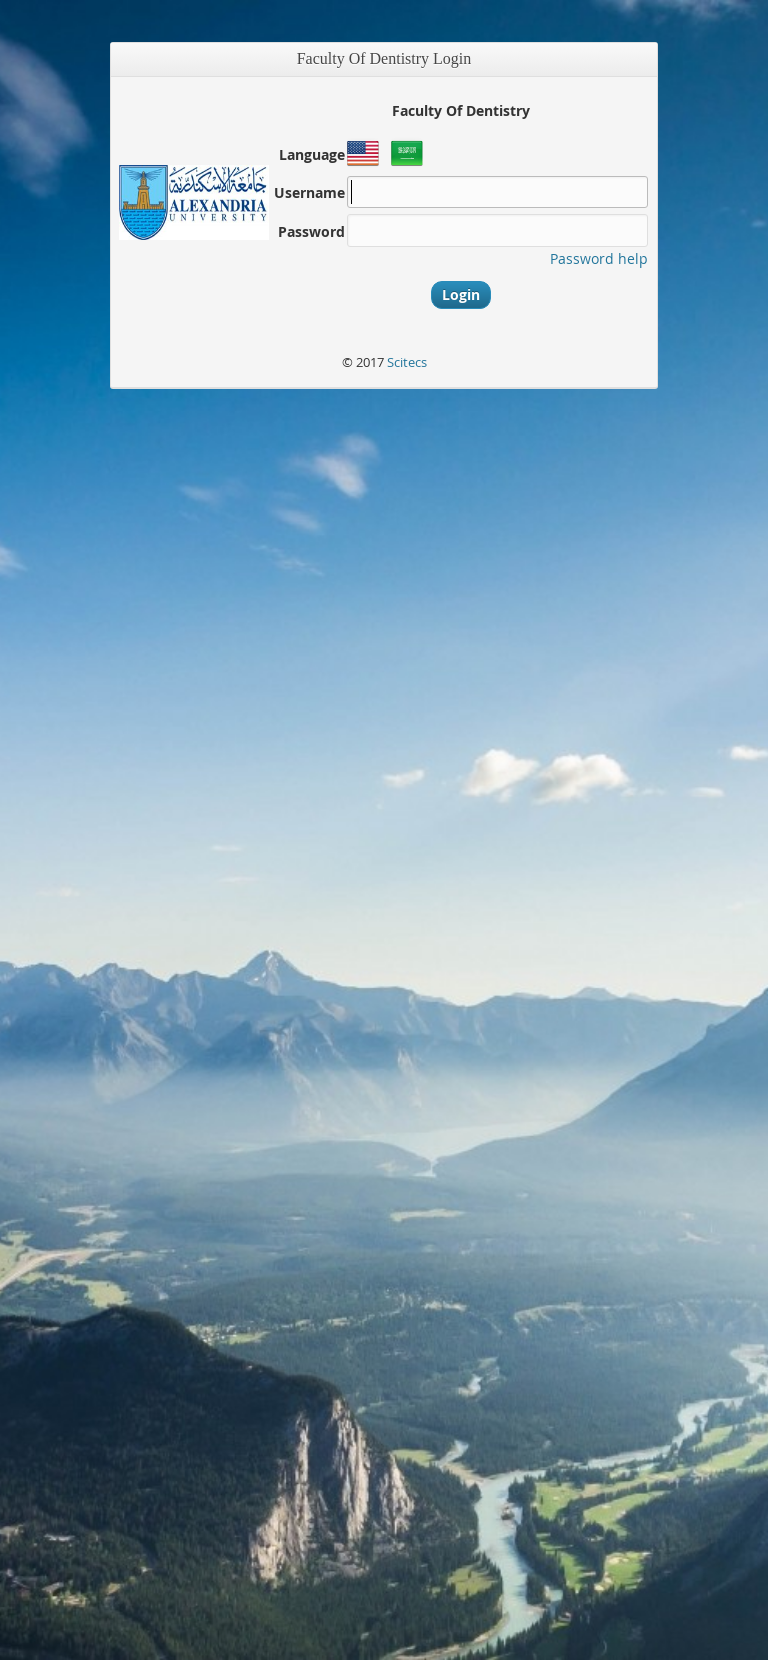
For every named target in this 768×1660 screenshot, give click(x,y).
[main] (384, 811)
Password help (599, 258)
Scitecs (407, 362)
